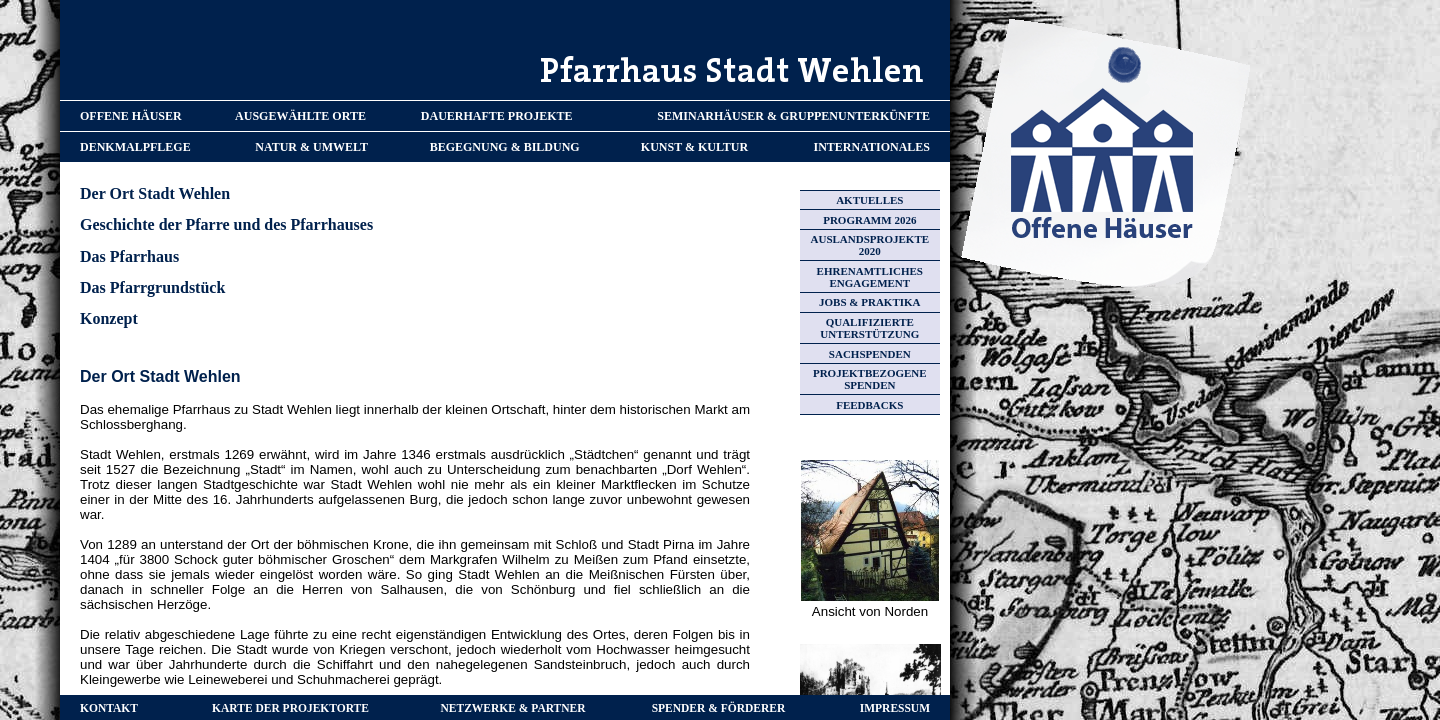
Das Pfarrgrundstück (152, 287)
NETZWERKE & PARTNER (513, 708)
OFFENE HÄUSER (131, 116)
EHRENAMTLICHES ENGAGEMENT (870, 277)
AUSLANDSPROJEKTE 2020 (870, 245)
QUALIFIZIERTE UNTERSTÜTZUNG (869, 328)
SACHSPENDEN (870, 354)
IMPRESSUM (895, 708)
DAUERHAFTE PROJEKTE (497, 116)
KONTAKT (109, 708)
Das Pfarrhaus (129, 256)
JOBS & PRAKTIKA (869, 302)
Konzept (109, 318)
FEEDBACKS (869, 405)
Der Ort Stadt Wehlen (155, 193)
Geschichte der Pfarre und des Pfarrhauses (226, 224)
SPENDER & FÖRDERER (719, 708)
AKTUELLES (869, 200)
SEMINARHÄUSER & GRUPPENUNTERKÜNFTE (793, 116)
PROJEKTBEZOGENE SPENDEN (870, 379)
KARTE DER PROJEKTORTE (290, 708)
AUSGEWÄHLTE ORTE (300, 116)
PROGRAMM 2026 (869, 220)
